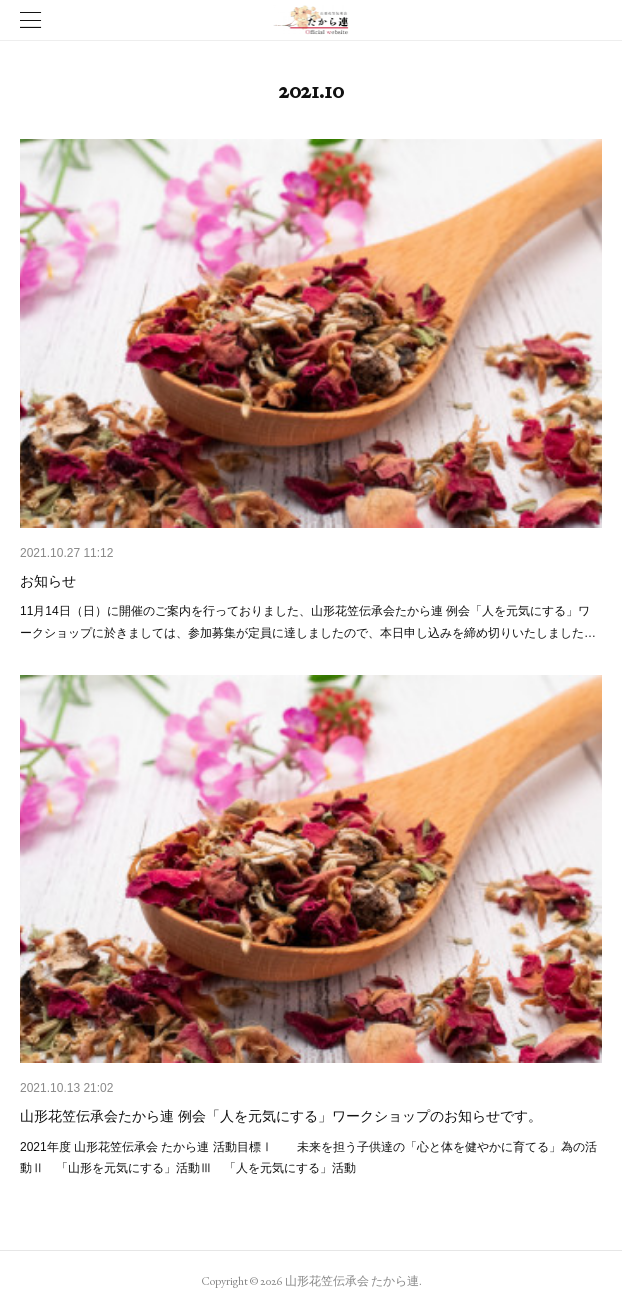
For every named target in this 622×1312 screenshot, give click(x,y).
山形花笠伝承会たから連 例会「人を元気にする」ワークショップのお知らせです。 (281, 1116)
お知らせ (48, 581)
